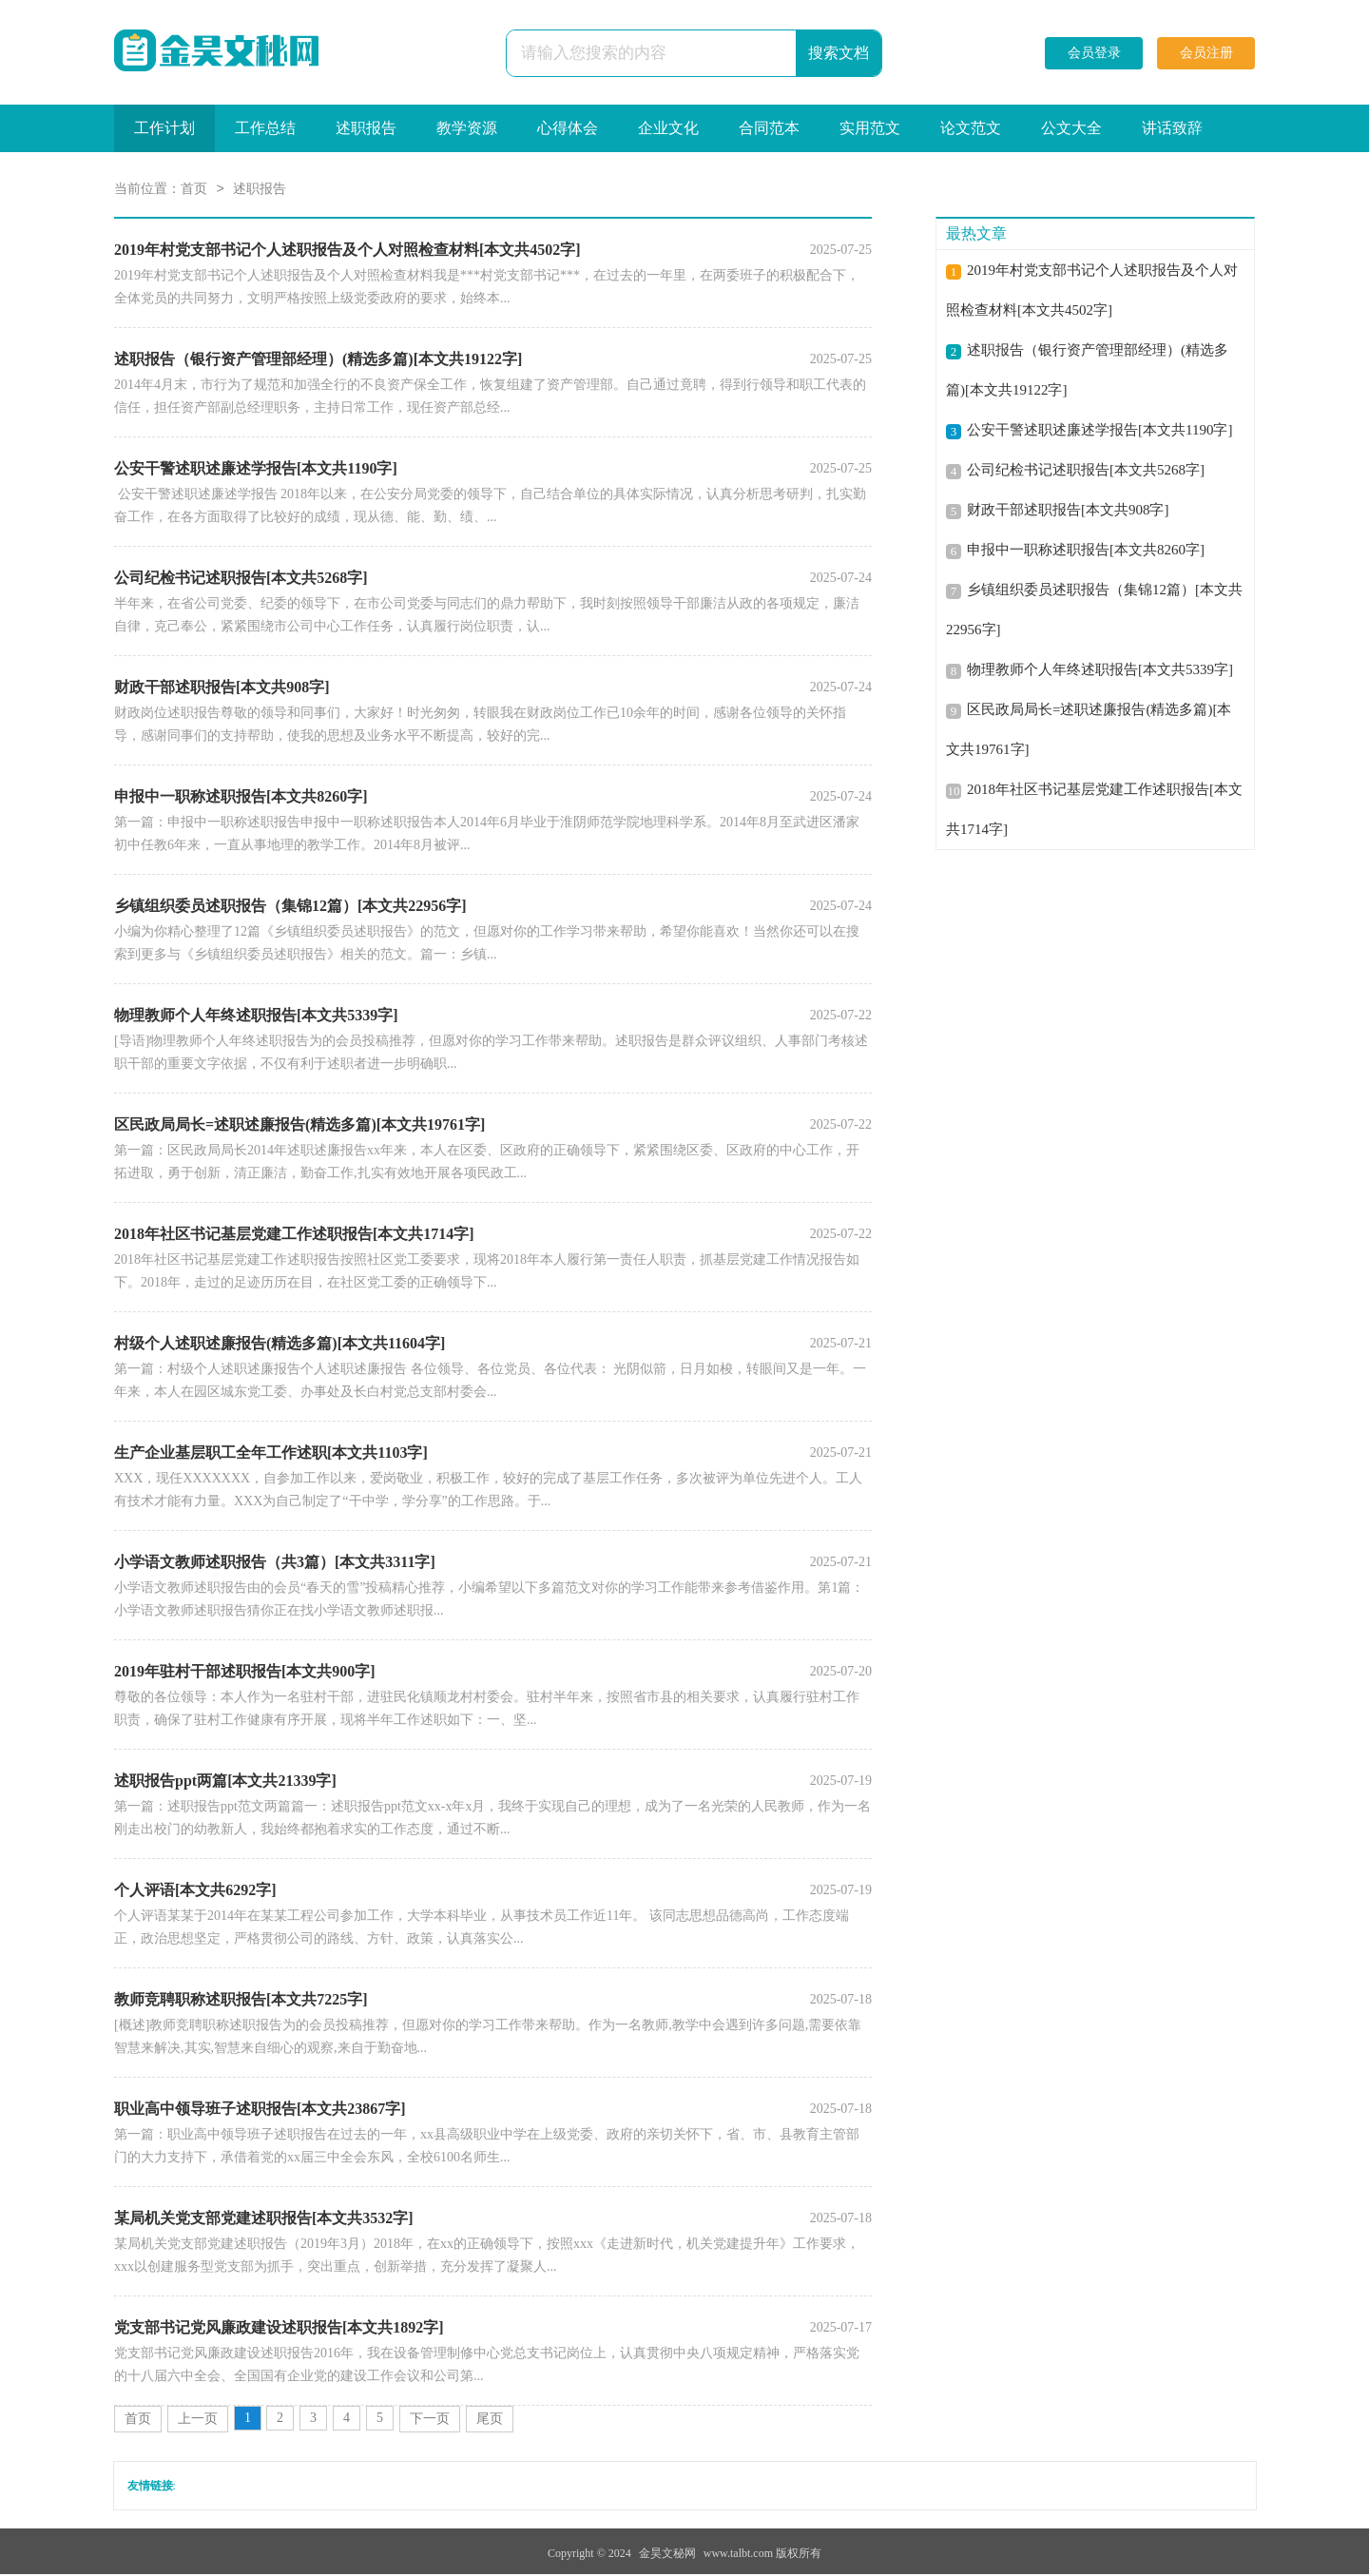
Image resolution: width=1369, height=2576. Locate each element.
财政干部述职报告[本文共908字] (1068, 511)
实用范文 (869, 128)
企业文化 (668, 128)
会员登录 (1094, 53)
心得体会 (567, 128)
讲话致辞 (1172, 128)
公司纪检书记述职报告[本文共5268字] (1086, 471)
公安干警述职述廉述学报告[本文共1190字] (1099, 431)
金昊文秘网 (667, 2555)
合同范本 (769, 128)
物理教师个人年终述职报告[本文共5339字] (1100, 671)
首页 (194, 191)
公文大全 (1071, 128)
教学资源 (466, 128)
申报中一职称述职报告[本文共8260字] (1086, 551)
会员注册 (1206, 53)
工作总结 (265, 128)
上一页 (198, 2420)
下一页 (430, 2420)
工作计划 (164, 128)
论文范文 (970, 128)
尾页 (489, 2420)
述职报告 (366, 128)
